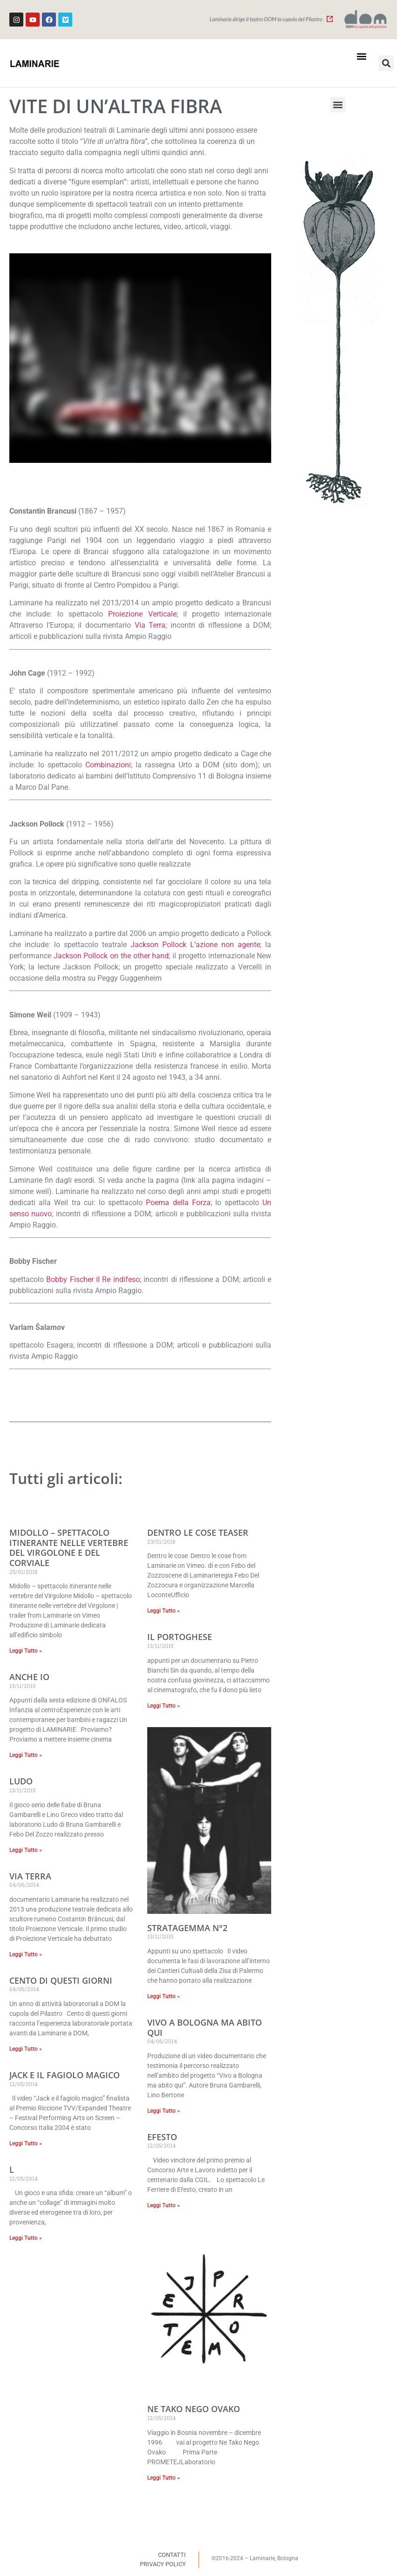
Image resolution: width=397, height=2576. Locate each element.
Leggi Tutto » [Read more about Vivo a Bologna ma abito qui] (163, 2111)
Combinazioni (108, 764)
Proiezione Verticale (142, 614)
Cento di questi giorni (60, 1980)
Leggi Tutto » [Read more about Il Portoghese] (163, 1705)
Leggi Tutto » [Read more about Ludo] (25, 1850)
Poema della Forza (178, 1202)
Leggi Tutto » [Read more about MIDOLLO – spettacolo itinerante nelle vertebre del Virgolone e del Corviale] (25, 1650)
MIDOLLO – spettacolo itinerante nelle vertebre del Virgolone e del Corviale (68, 1547)
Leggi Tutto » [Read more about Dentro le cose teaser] (163, 1610)
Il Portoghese (179, 1636)
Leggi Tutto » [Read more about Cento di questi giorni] (25, 2049)
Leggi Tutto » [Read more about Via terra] (25, 1954)
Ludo (21, 1781)
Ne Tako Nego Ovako (193, 2408)
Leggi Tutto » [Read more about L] (25, 2238)
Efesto (162, 2136)
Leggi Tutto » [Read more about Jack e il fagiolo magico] (25, 2143)
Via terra (30, 1876)
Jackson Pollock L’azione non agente (195, 944)
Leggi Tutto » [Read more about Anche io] (25, 1755)
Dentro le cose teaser (197, 1532)
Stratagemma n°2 (187, 1927)
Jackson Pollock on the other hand (111, 955)
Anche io (29, 1676)
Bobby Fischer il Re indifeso (92, 1279)
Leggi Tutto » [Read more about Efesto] (163, 2205)
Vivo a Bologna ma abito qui (204, 2027)
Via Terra (150, 625)
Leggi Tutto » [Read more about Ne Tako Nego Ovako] (163, 2477)
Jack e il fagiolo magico (64, 2075)
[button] (361, 56)
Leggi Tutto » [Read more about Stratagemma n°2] (163, 1996)
